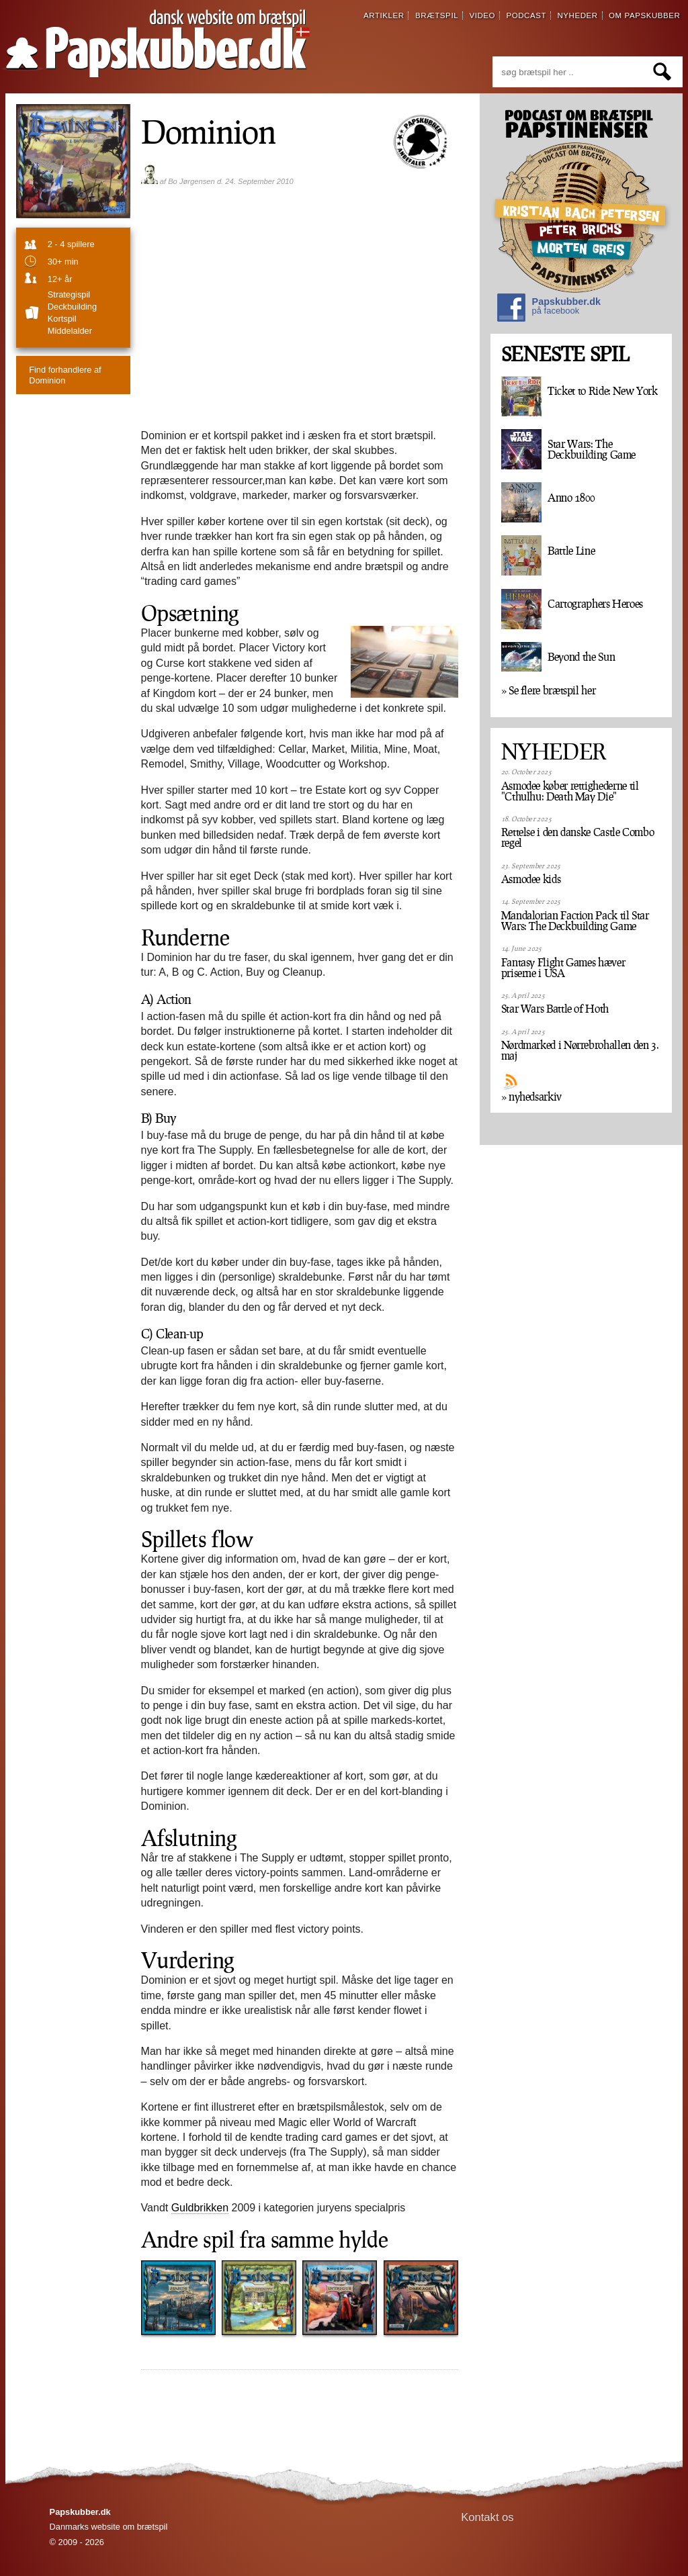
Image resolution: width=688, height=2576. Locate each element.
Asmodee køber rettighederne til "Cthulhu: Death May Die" (570, 791)
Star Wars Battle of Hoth (555, 1008)
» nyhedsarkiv (531, 1096)
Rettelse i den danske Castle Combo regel (577, 837)
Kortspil (62, 319)
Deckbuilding (72, 307)
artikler (383, 15)
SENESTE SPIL (565, 354)
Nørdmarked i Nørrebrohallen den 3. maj (580, 1050)
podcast (526, 15)
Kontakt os (487, 2517)
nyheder (577, 15)
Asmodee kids (531, 879)
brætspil (436, 15)
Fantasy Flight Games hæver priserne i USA (563, 967)
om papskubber (644, 15)
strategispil (69, 294)
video (482, 15)
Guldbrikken (199, 2207)
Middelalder (70, 331)
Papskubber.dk (549, 309)
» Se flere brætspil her (548, 690)
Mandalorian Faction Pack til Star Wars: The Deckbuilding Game (575, 920)
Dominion (65, 375)
